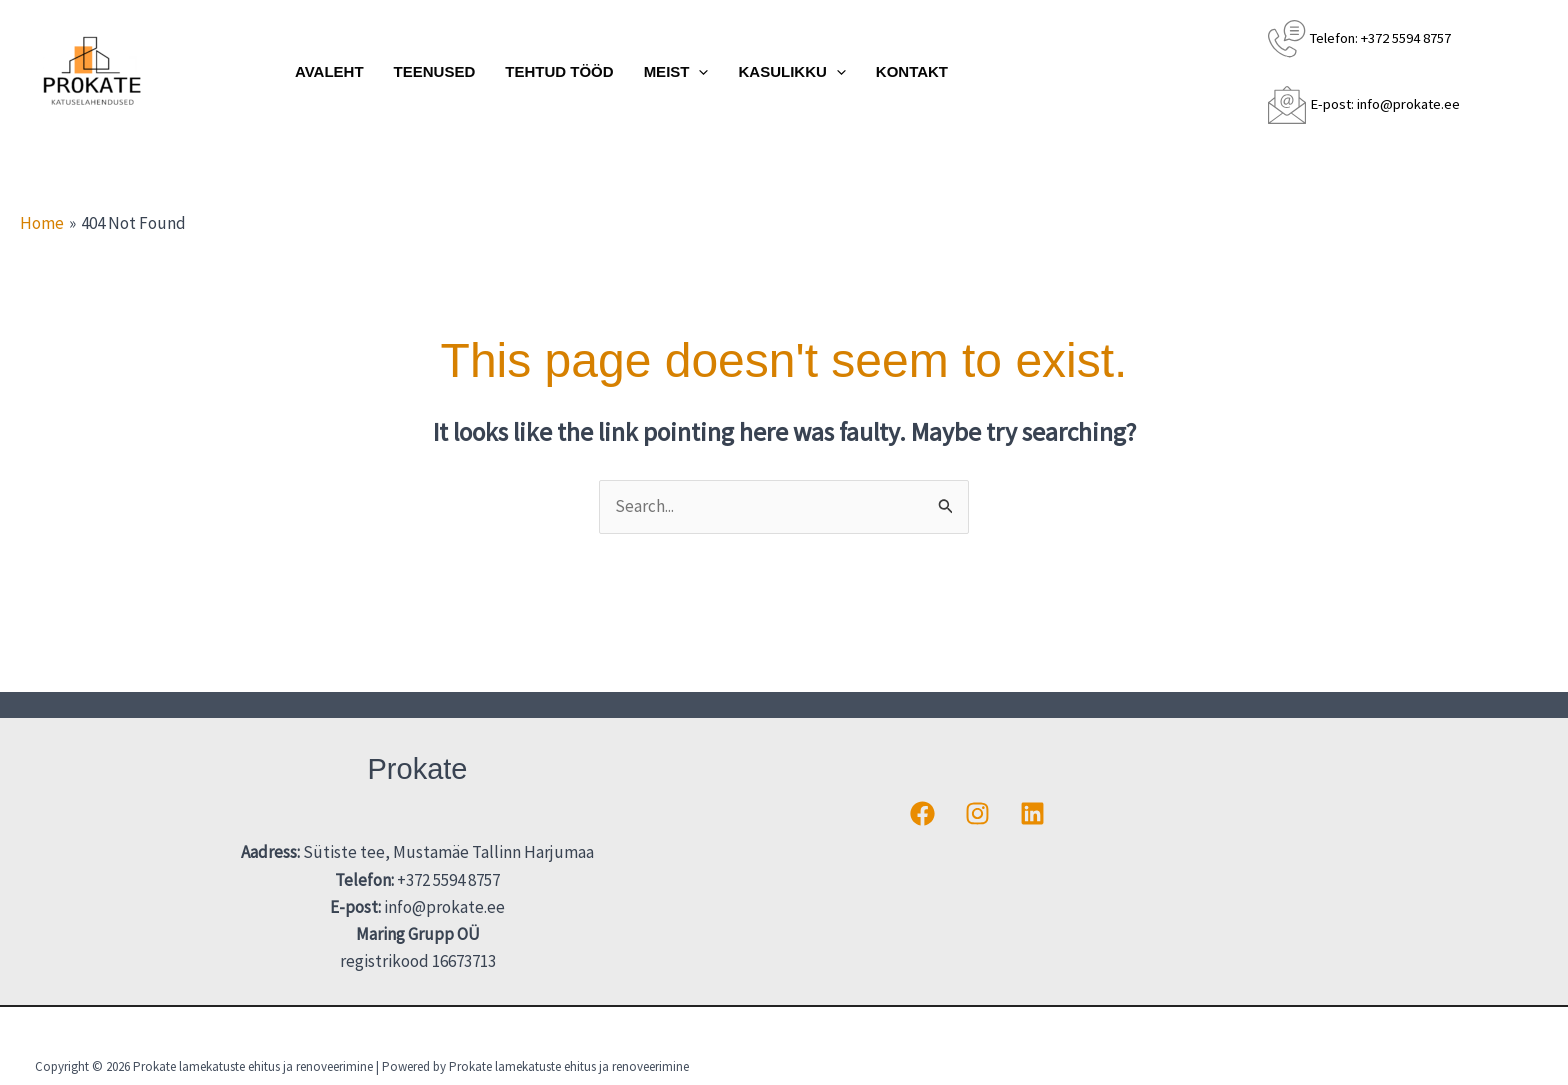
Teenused (435, 71)
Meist (676, 72)
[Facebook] (922, 813)
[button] (1524, 72)
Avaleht (329, 71)
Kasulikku (791, 72)
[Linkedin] (1032, 813)
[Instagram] (977, 813)
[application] (698, 72)
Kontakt (912, 71)
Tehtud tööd (559, 71)
